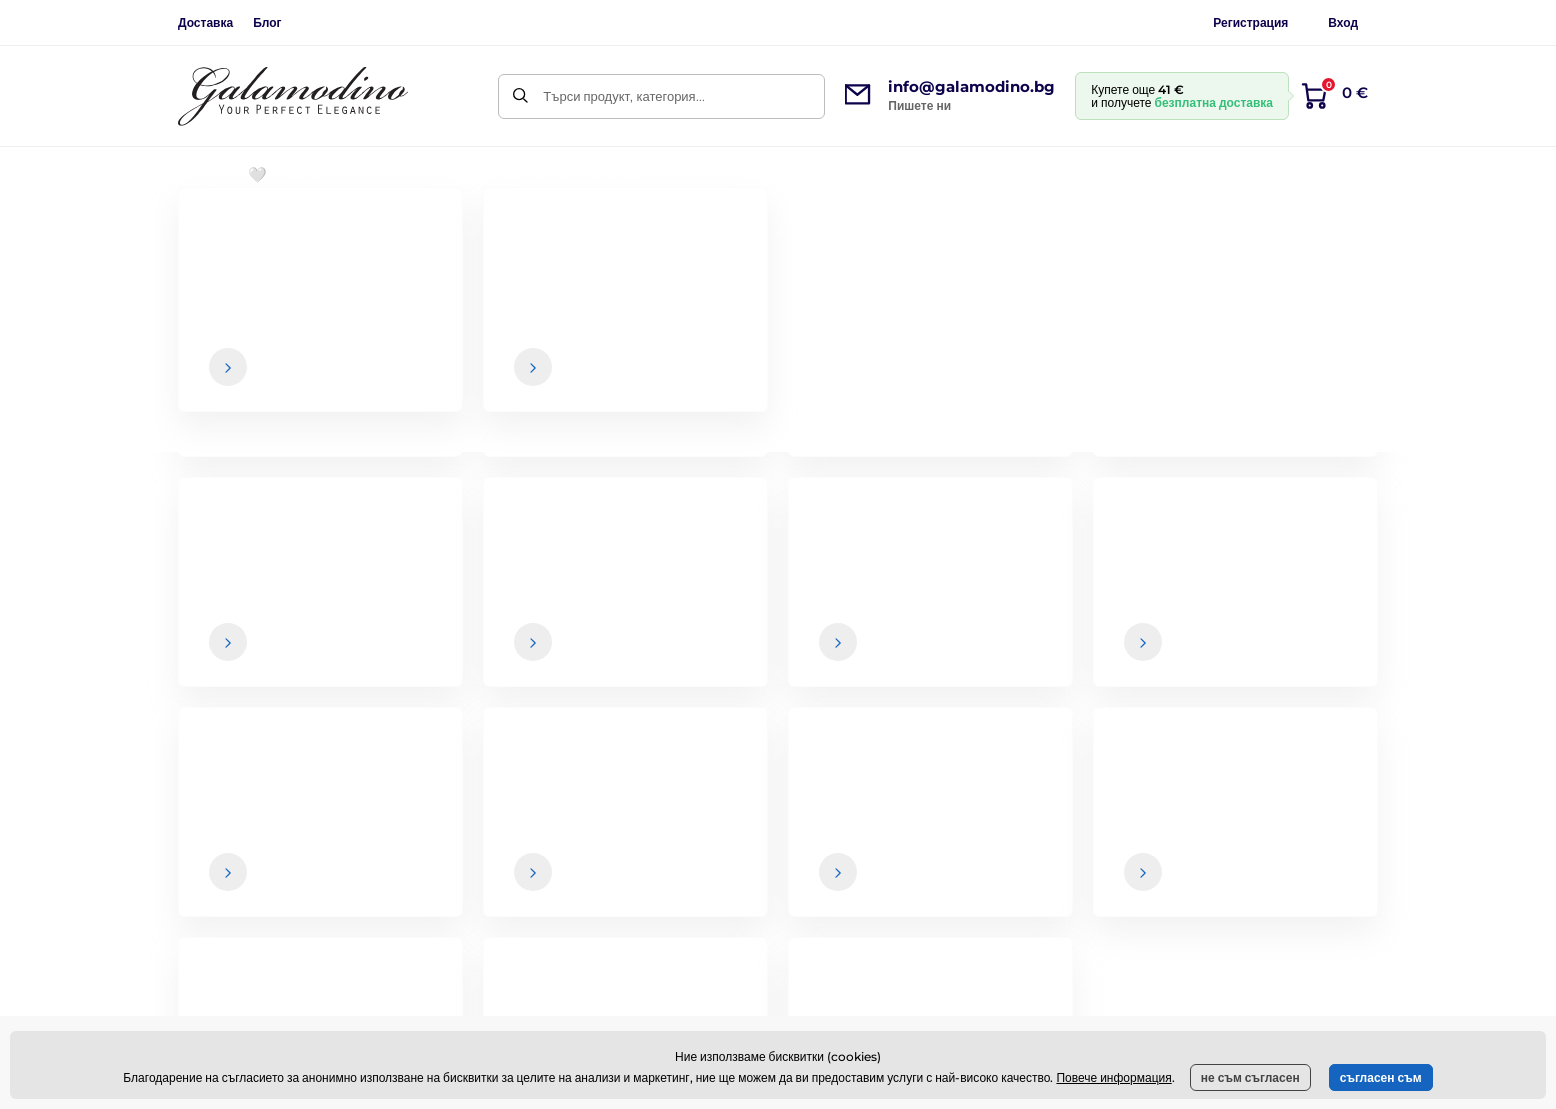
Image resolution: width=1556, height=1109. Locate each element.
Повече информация (1113, 1077)
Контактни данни (1321, 841)
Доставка (205, 22)
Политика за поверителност (907, 920)
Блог (267, 22)
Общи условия (867, 801)
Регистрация (1250, 22)
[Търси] (520, 96)
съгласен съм (1381, 1077)
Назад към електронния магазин (778, 512)
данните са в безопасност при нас (907, 663)
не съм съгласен (1250, 1077)
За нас (1290, 801)
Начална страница (229, 235)
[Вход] (1345, 623)
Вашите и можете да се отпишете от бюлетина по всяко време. (1027, 663)
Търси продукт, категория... (623, 96)
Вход (1343, 22)
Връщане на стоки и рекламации (923, 880)
